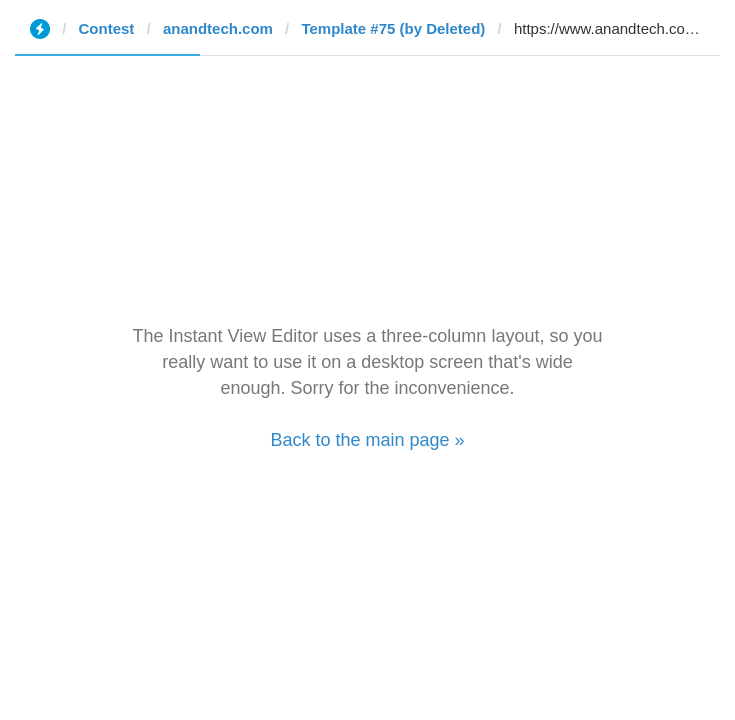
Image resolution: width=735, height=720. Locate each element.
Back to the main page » (367, 440)
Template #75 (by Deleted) (393, 28)
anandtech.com (218, 28)
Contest (107, 28)
